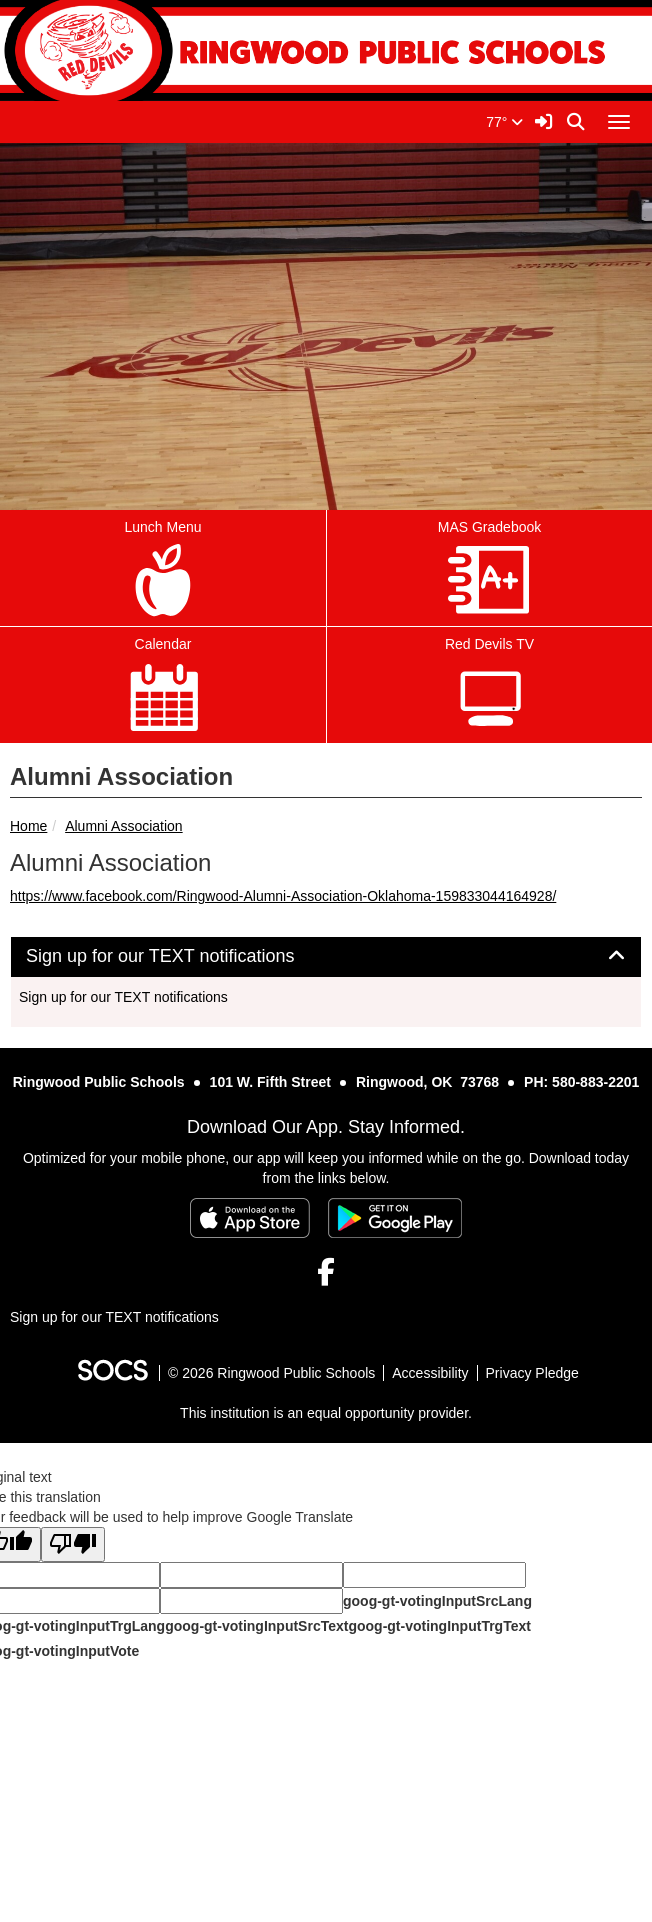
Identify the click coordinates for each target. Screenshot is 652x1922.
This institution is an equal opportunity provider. (326, 1413)
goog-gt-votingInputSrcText (256, 1626)
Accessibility (430, 1373)
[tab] (326, 957)
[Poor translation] (73, 1544)
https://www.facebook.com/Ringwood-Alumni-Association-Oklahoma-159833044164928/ (283, 896)
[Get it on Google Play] (395, 1218)
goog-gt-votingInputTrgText (439, 1626)
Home (28, 826)
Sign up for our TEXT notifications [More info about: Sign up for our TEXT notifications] (123, 997)
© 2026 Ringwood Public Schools (271, 1373)
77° (504, 122)
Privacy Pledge (532, 1373)
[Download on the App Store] (250, 1218)
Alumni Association (124, 826)
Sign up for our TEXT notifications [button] (183, 956)
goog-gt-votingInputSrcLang (437, 1601)
